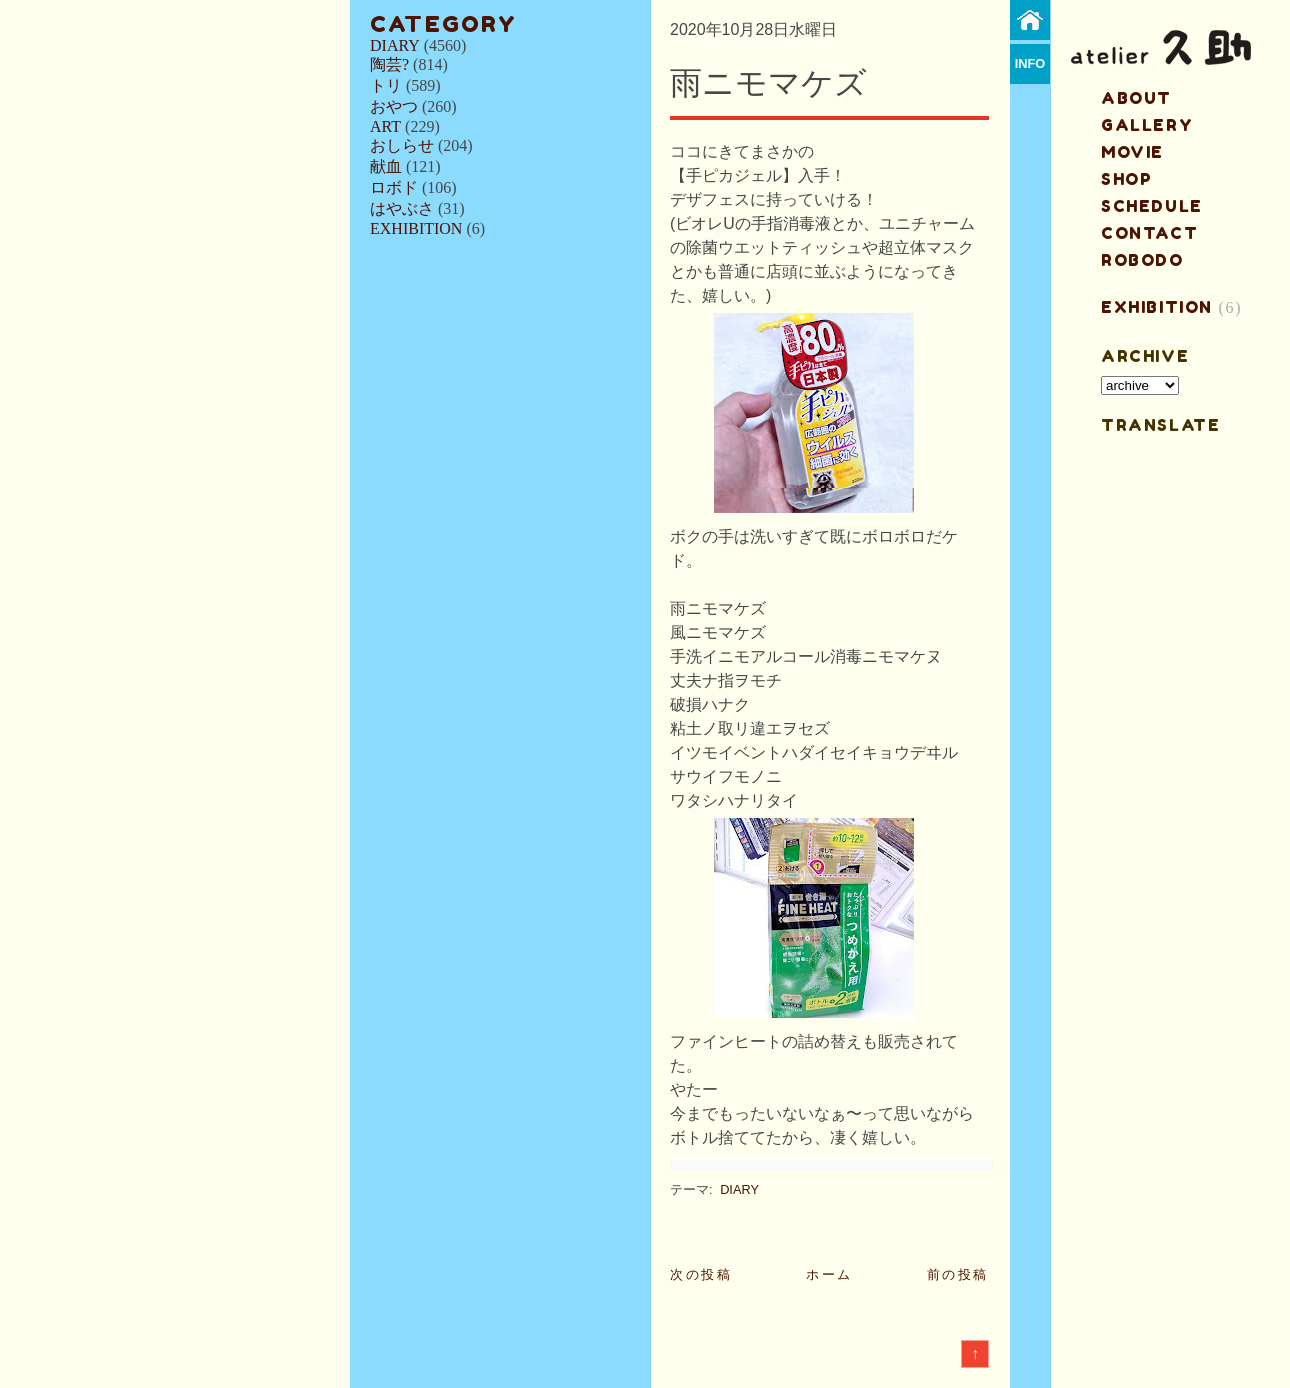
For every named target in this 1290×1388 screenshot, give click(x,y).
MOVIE (1132, 152)
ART (385, 126)
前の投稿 (958, 1274)
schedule (1152, 206)
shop (1126, 179)
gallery (1147, 125)
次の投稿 (701, 1274)
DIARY (395, 45)
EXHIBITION (416, 228)
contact (1149, 233)
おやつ (394, 106)
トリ (386, 85)
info (1030, 63)
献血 (386, 166)
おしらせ (402, 145)
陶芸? (389, 64)
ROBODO (1142, 260)
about (1136, 98)
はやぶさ (402, 208)
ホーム (829, 1274)
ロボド (394, 187)
